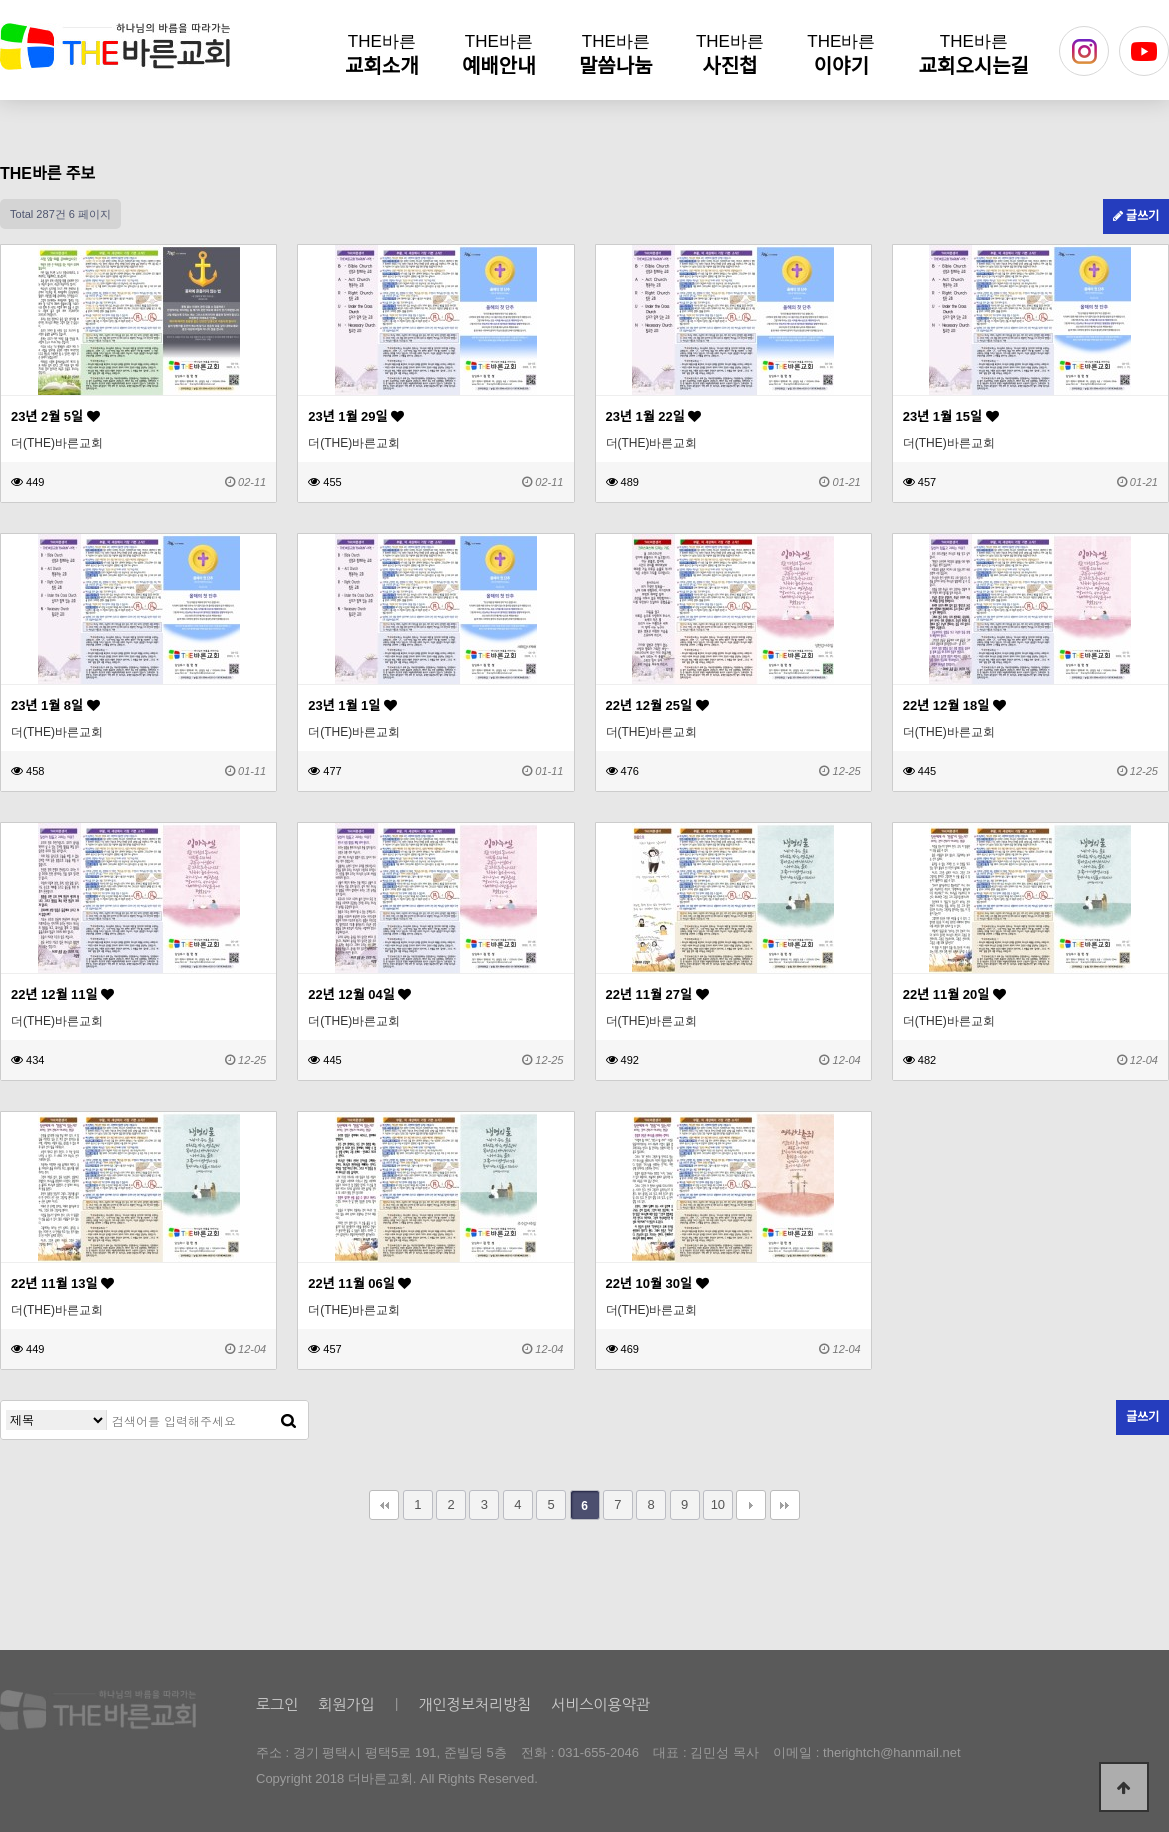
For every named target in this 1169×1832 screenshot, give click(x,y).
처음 (384, 1505)
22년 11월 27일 (657, 994)
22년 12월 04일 (359, 994)
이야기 (841, 54)
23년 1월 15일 (951, 416)
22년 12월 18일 (954, 705)
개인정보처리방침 (474, 1704)
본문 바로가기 (0, 0)
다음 (751, 1505)
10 (718, 1504)
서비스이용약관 (600, 1704)
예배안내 (499, 54)
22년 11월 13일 (62, 1283)
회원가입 (346, 1704)
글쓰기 (1136, 216)
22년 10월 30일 (657, 1283)
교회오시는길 (974, 54)
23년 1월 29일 (356, 416)
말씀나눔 (616, 54)
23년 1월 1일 (352, 705)
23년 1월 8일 (55, 705)
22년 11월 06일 (359, 1283)
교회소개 (382, 54)
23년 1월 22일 (654, 416)
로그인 (277, 1704)
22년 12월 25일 (657, 705)
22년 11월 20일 (954, 994)
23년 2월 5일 (55, 416)
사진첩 (730, 54)
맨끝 (785, 1505)
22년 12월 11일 (62, 994)
